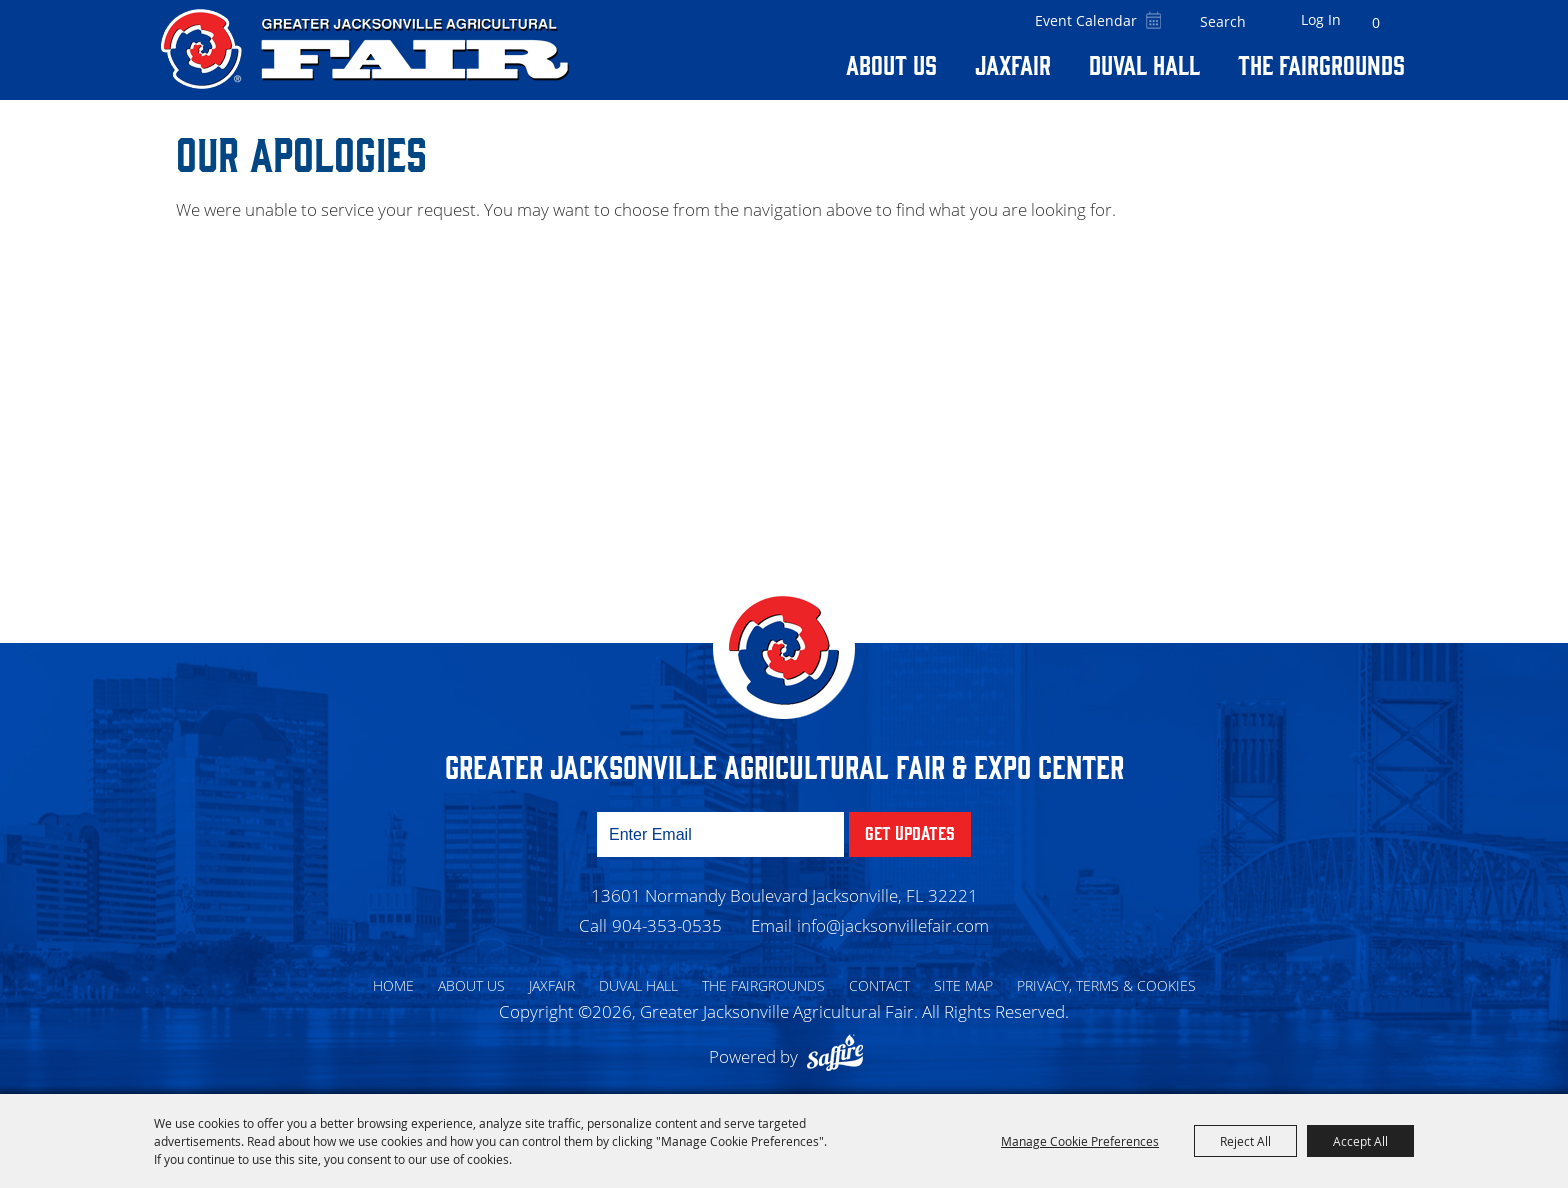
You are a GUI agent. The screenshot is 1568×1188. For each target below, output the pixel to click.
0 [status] (1376, 22)
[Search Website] (1223, 22)
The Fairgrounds (1321, 64)
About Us (891, 64)
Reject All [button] (1245, 1141)
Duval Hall (1144, 64)
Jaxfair (1013, 64)
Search (1261, 22)
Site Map (963, 985)
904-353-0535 (667, 925)
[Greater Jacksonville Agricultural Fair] (365, 49)
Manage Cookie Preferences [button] (1080, 1141)
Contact (879, 985)
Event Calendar (1086, 20)
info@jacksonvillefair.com (893, 925)
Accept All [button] (1360, 1141)
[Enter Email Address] (720, 834)
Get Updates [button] (910, 832)
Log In (1321, 19)
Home (393, 985)
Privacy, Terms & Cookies (1106, 985)
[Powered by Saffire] (840, 1056)
